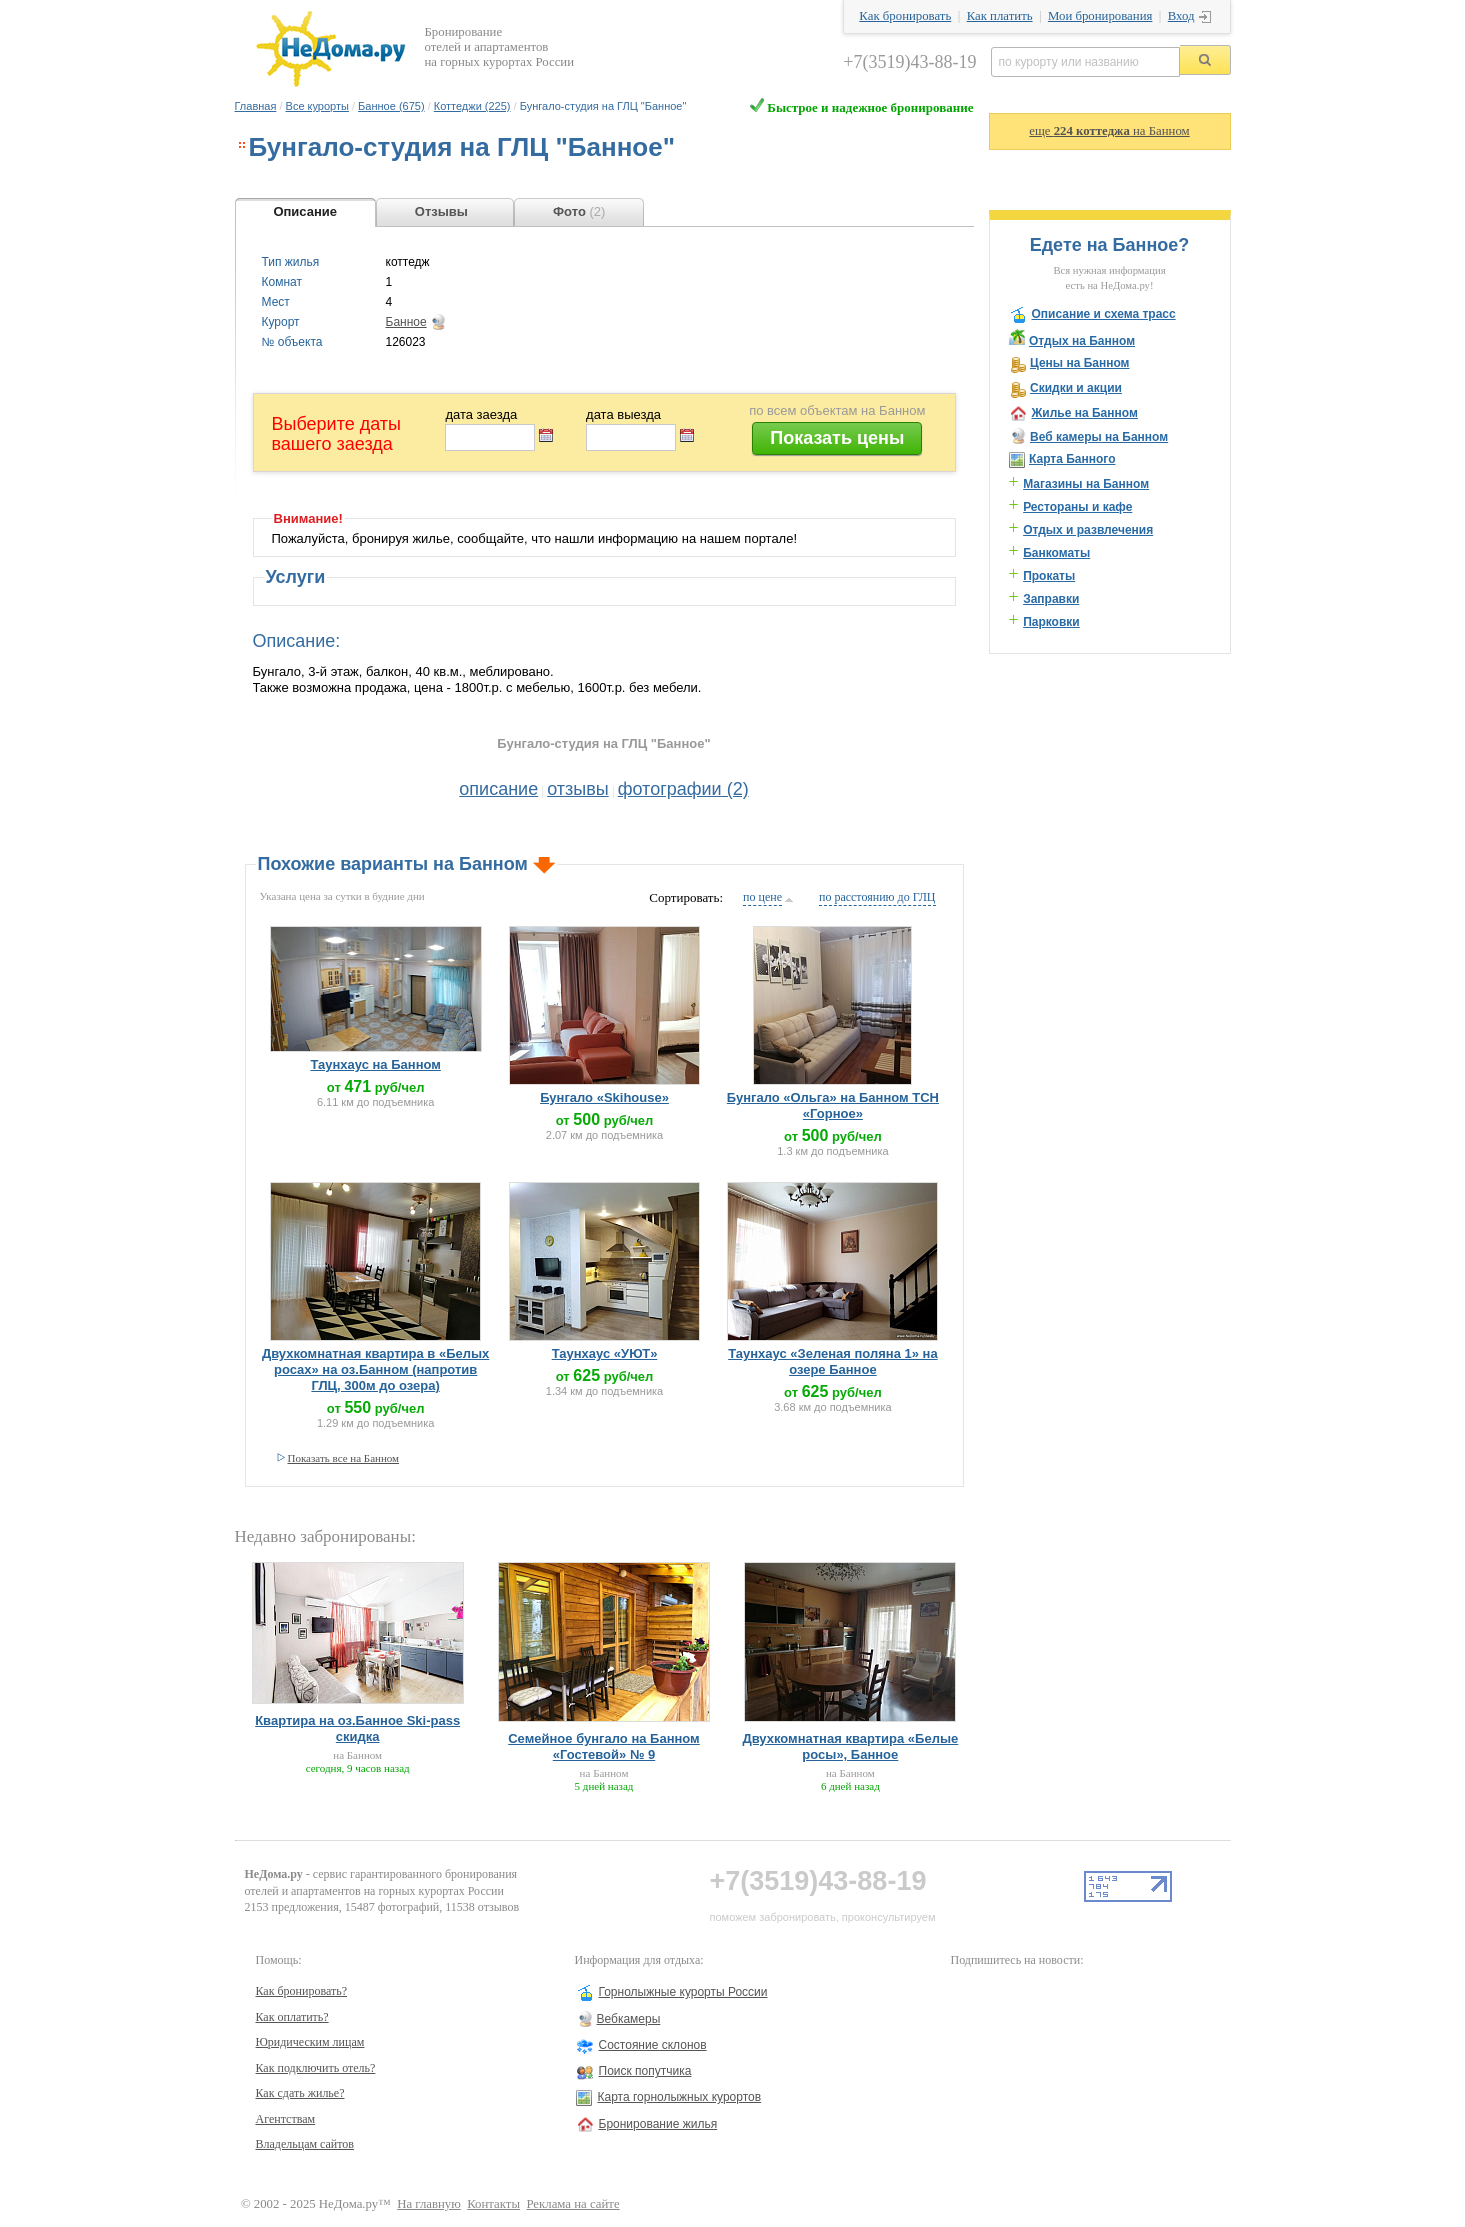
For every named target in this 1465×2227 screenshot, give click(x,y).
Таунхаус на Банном (375, 1064)
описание (498, 789)
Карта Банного (1072, 459)
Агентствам (286, 2119)
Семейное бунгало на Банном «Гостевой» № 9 (604, 1746)
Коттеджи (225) (472, 106)
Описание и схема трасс (1104, 314)
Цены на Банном (1080, 363)
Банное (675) (391, 106)
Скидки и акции (1076, 388)
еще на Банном (1109, 131)
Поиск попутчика (645, 2071)
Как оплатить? (292, 2017)
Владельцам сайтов (305, 2144)
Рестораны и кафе (1077, 507)
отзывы (578, 789)
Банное (406, 322)
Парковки (1051, 622)
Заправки (1051, 599)
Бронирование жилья (658, 2124)
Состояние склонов (653, 2045)
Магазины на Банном (1086, 484)
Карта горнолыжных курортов (680, 2097)
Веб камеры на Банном (1099, 437)
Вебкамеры (629, 2019)
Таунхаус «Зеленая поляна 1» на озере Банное (833, 1361)
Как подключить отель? (316, 2068)
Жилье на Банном (1085, 413)
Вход (1181, 16)
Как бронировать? (302, 1991)
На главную (429, 2204)
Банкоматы (1056, 553)
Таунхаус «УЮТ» (605, 1353)
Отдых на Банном (1082, 341)
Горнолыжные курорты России (683, 1992)
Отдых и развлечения (1088, 530)
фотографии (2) (683, 789)
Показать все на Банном (344, 1458)
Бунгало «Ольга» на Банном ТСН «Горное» (833, 1105)
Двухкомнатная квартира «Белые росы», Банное (850, 1746)
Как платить (1000, 16)
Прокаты (1049, 576)
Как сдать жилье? (300, 2093)
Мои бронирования (1100, 16)
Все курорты (317, 106)
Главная (256, 106)
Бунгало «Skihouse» (604, 1097)
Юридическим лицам (310, 2042)
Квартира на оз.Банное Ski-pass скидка (357, 1728)
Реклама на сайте (572, 2204)
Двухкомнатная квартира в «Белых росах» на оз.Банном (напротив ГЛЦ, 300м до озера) (375, 1369)
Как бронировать (905, 16)
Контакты (493, 2204)
